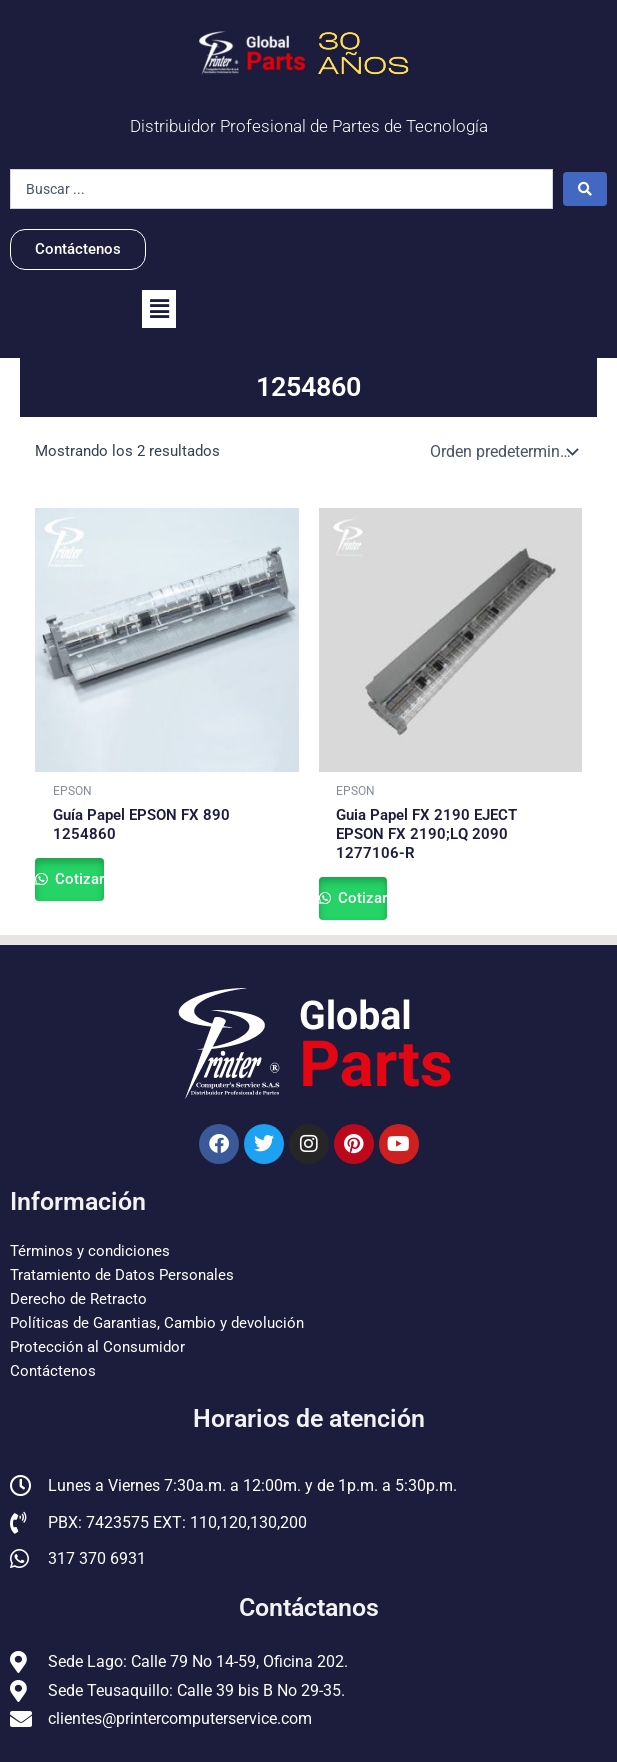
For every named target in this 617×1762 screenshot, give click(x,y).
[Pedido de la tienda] (502, 452)
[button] (159, 309)
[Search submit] (585, 189)
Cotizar (77, 879)
